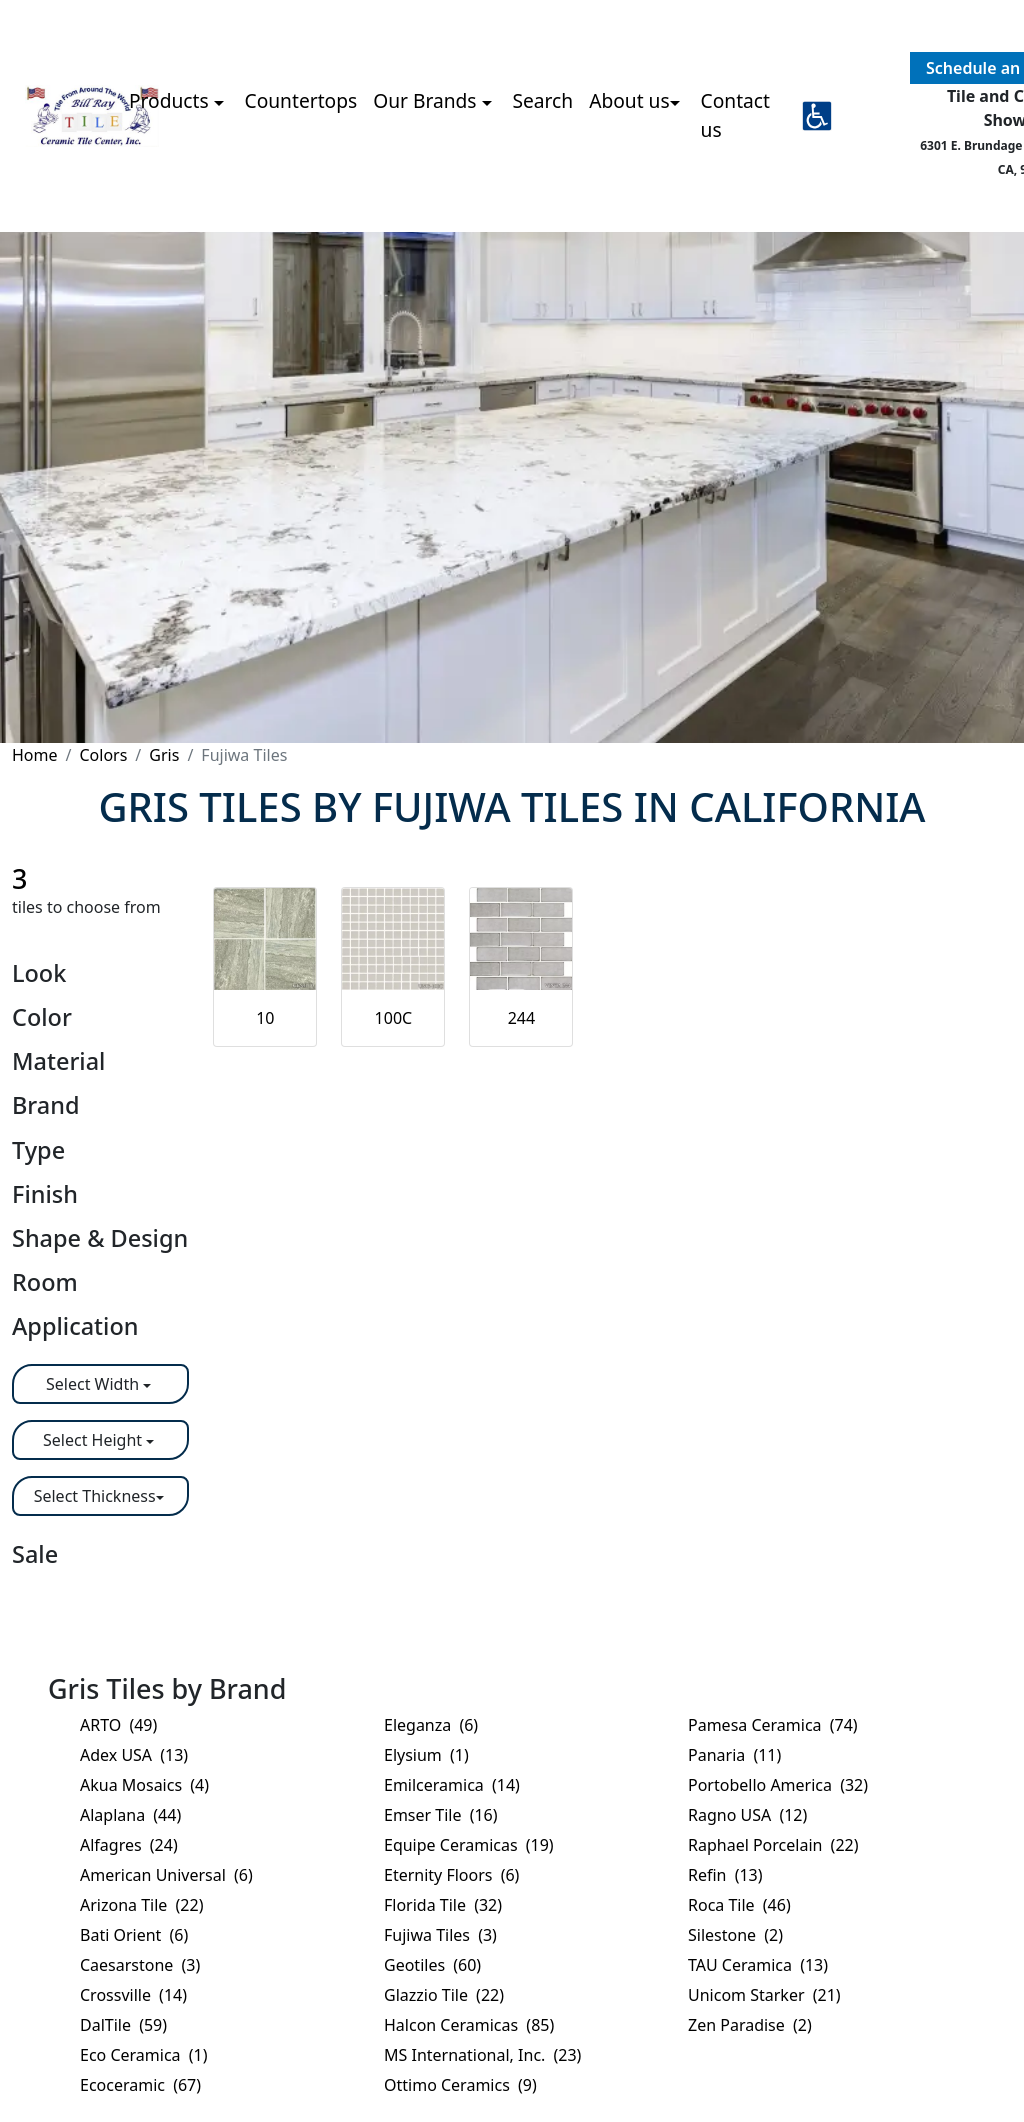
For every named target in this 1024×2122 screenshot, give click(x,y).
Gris (164, 755)
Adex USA (134, 1755)
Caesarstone (140, 1965)
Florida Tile (443, 1905)
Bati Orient (134, 1935)
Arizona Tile (141, 1905)
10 (265, 1018)
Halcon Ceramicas (469, 2025)
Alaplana (130, 1815)
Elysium (426, 1755)
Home (35, 755)
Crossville (133, 1995)
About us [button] (629, 100)
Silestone (735, 1935)
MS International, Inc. (482, 2055)
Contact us (735, 115)
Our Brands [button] (427, 100)
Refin (725, 1875)
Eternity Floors (451, 1875)
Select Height (94, 1440)
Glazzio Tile (444, 1995)
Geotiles (432, 1965)
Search (542, 100)
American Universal (166, 1875)
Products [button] (171, 100)
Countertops (301, 100)
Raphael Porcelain (773, 1845)
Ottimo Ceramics (460, 2085)
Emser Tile (441, 1815)
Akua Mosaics (144, 1785)
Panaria (734, 1755)
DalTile (123, 2025)
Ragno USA (747, 1815)
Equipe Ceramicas (469, 1845)
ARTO (118, 1725)
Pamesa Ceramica (773, 1725)
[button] (817, 116)
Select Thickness (95, 1496)
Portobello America (778, 1785)
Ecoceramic (140, 2085)
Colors (103, 755)
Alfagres (129, 1845)
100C (394, 1018)
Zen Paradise (750, 2025)
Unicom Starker (764, 1995)
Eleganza (431, 1725)
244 (521, 1018)
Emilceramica (452, 1785)
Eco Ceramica (144, 2055)
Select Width (94, 1384)
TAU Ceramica (758, 1965)
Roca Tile (739, 1905)
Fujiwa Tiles (440, 1935)
